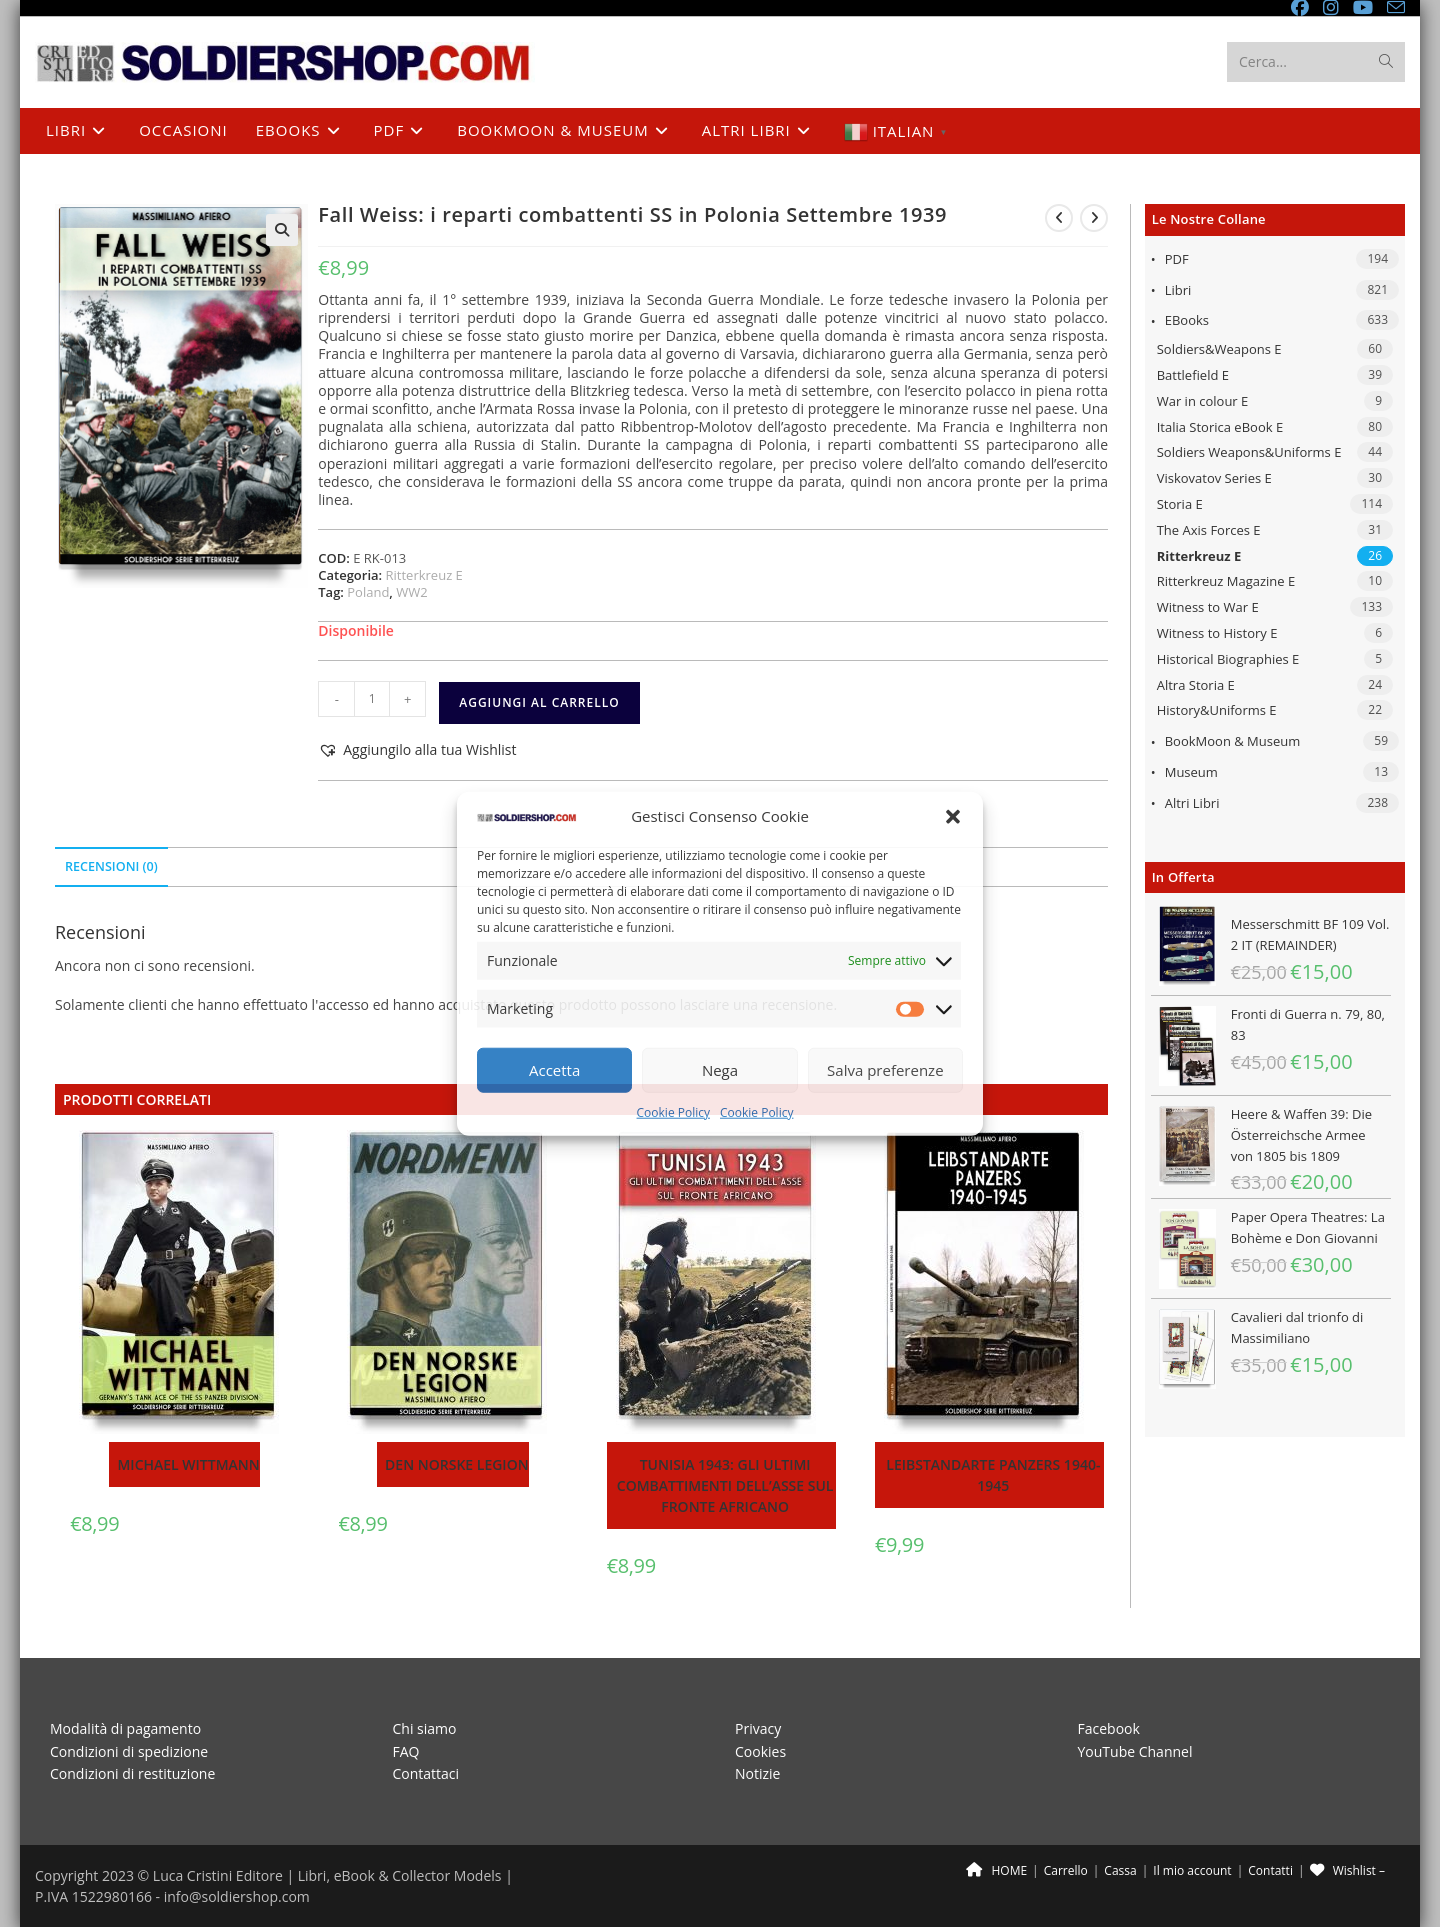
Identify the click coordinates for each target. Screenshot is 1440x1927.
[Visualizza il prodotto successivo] (1094, 218)
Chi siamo (425, 1728)
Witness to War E (1208, 607)
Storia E (1180, 504)
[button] (953, 816)
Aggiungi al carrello (539, 702)
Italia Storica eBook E (1220, 427)
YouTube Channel (1135, 1751)
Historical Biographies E (1228, 659)
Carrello (1066, 1870)
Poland (368, 592)
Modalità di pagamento (125, 1728)
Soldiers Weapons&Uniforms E (1249, 452)
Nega (720, 1070)
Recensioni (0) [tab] (111, 866)
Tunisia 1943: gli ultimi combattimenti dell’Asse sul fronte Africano (725, 1485)
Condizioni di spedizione (129, 1751)
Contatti (1270, 1870)
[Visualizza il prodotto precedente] (1059, 218)
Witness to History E (1217, 633)
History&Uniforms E (1217, 710)
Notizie (757, 1773)
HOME (996, 1870)
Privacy (758, 1728)
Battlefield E (1193, 375)
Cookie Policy (673, 1112)
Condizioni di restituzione (132, 1773)
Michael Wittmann (188, 1464)
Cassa (1120, 1870)
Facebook (1109, 1728)
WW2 (411, 592)
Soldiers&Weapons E (1219, 349)
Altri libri (1192, 803)
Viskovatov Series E (1214, 478)
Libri (1178, 290)
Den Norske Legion (457, 1464)
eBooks (1187, 320)
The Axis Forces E (1209, 530)
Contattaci (426, 1773)
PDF (1177, 259)
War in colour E (1203, 401)
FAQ (406, 1751)
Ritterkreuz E (1199, 556)
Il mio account (1192, 1870)
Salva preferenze (885, 1070)
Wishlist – (1347, 1870)
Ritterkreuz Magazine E (1226, 581)
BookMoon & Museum (1233, 741)
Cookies (760, 1751)
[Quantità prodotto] (372, 699)
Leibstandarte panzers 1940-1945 (993, 1475)
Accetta (554, 1070)
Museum (1191, 772)
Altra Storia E (1196, 685)
